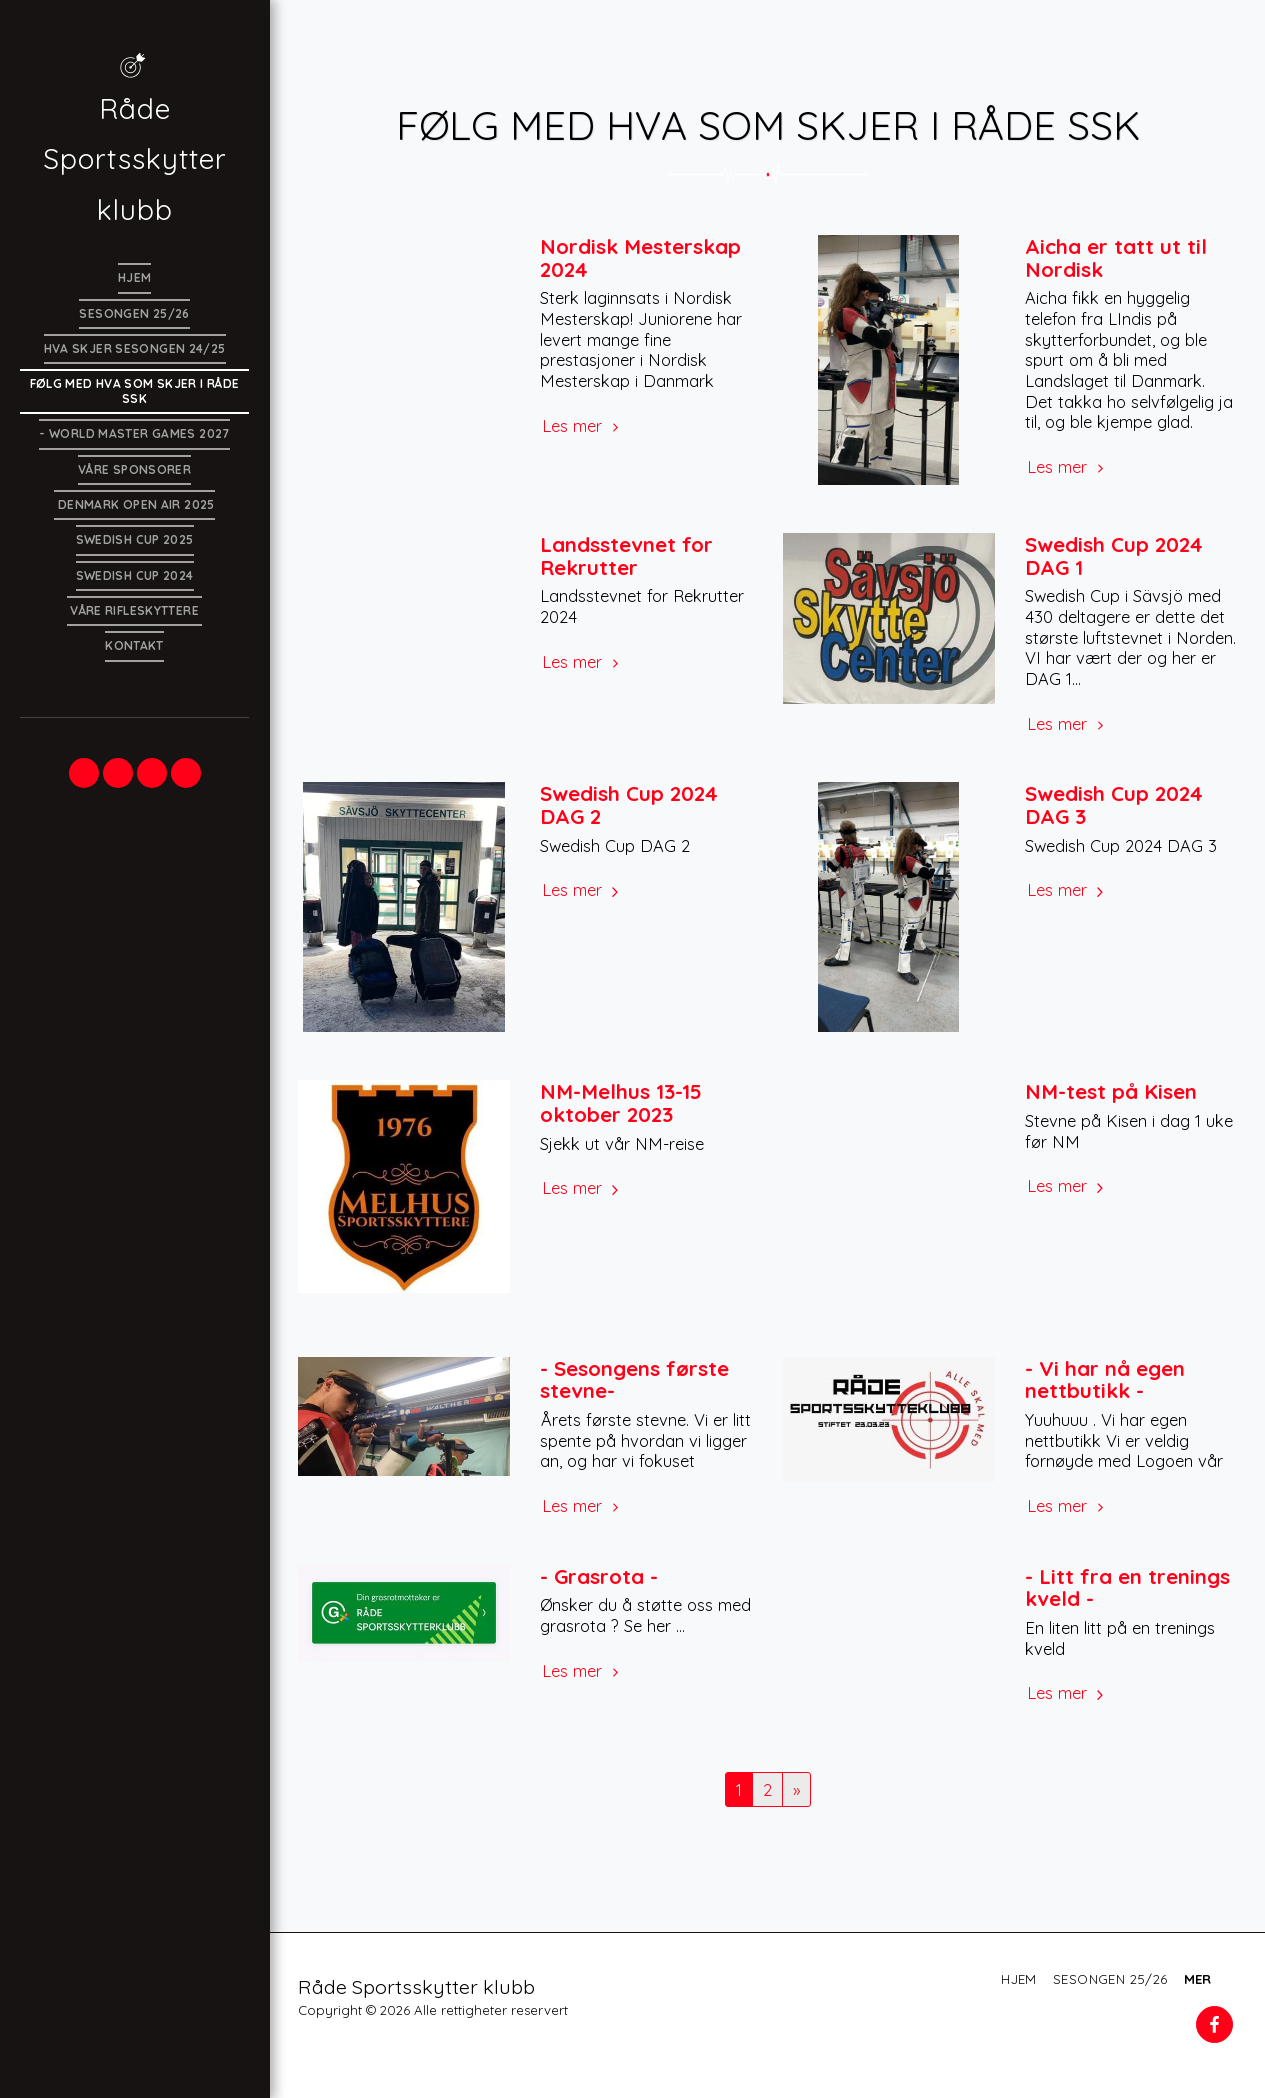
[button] (84, 773)
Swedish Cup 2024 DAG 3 (1114, 804)
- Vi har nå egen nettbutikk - (1105, 1379)
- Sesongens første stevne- (634, 1379)
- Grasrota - (599, 1576)
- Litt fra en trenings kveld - (1127, 1587)
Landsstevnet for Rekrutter (626, 555)
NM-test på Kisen (1111, 1091)
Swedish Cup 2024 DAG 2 (629, 804)
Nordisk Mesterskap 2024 (640, 257)
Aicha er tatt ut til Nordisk (1116, 257)
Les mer (583, 426)
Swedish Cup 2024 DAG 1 (1114, 555)
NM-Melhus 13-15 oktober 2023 (621, 1102)
